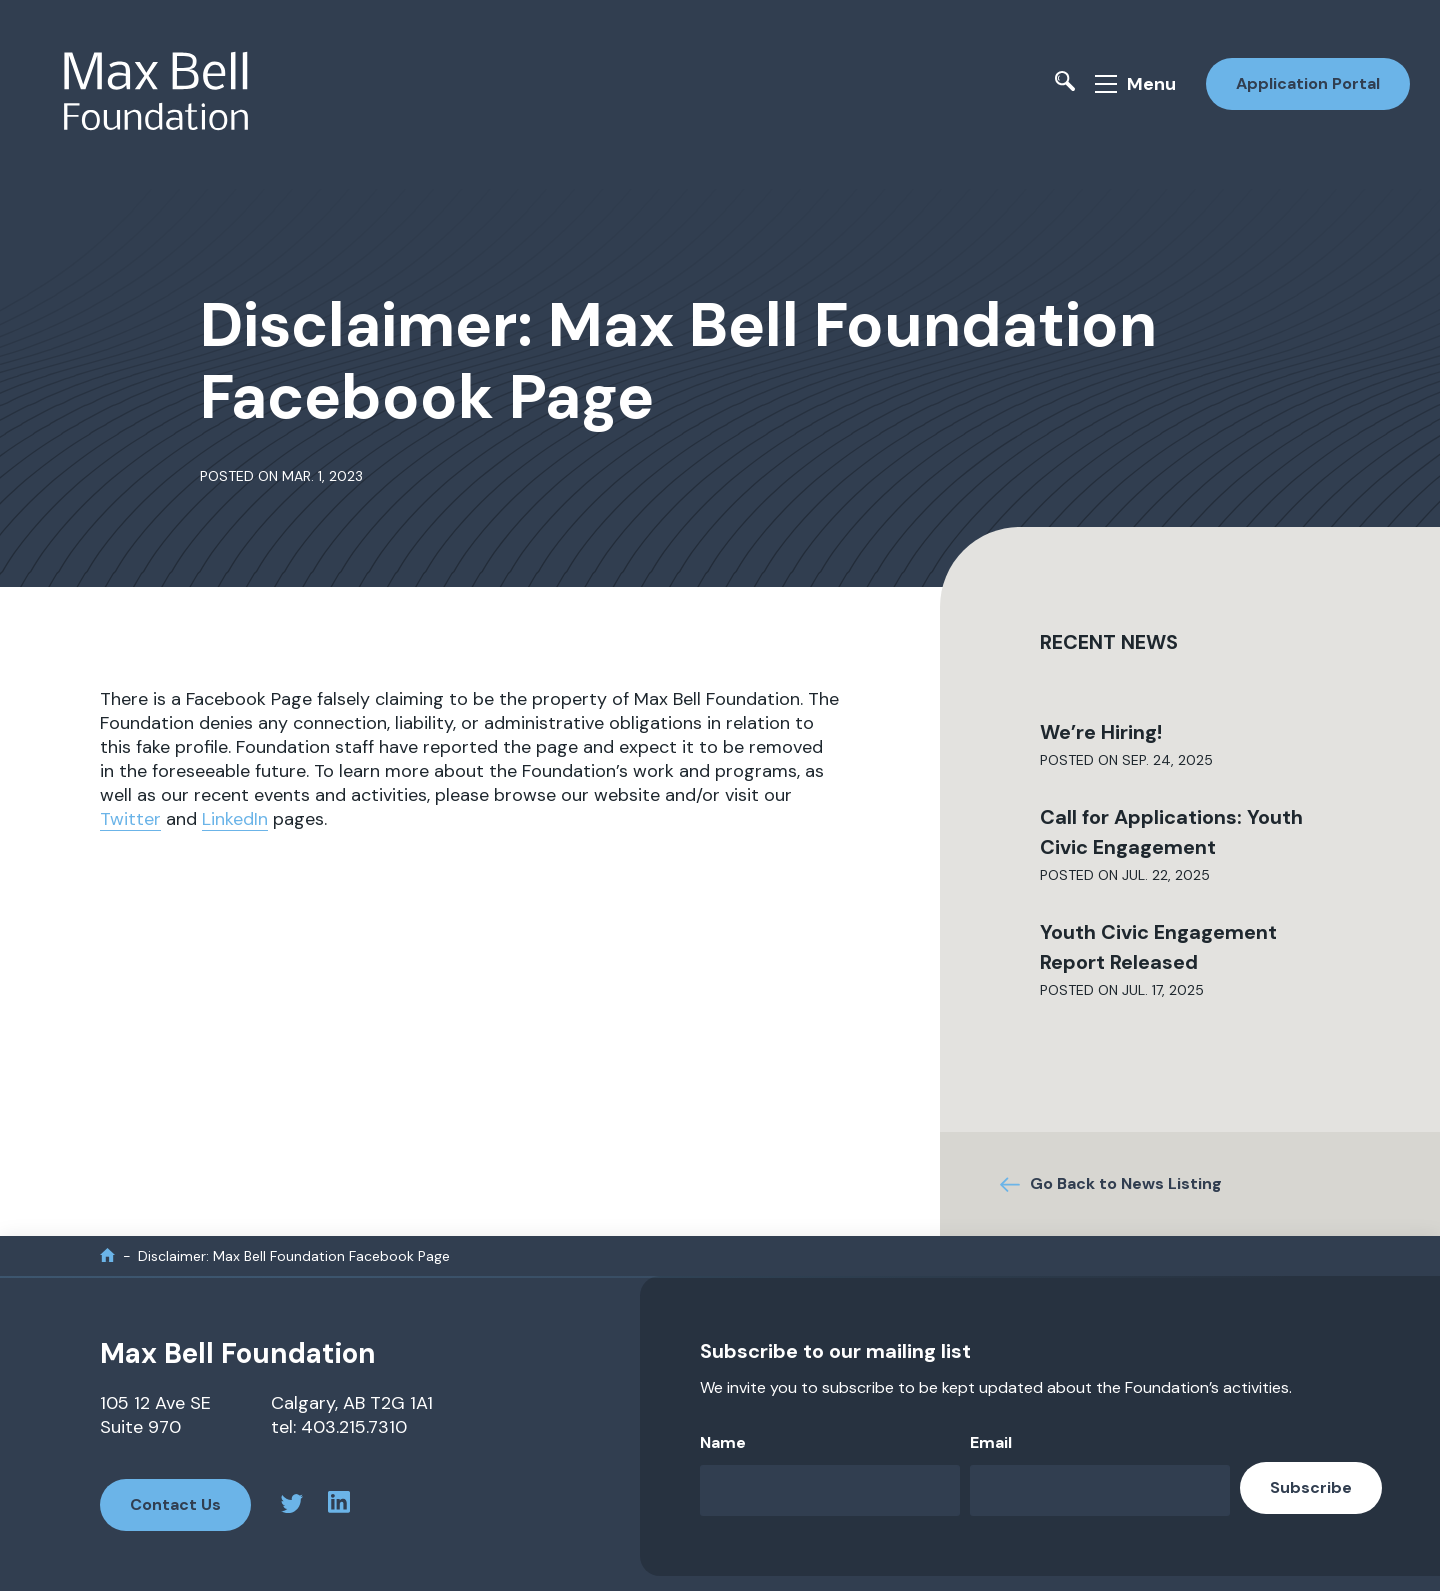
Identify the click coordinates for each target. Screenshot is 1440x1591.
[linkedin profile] (339, 1505)
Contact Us (175, 1504)
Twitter (130, 819)
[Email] (1100, 1490)
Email (991, 1442)
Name (723, 1442)
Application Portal (1308, 83)
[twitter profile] (292, 1506)
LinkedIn (235, 819)
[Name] (830, 1490)
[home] (107, 1255)
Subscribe (1311, 1487)
